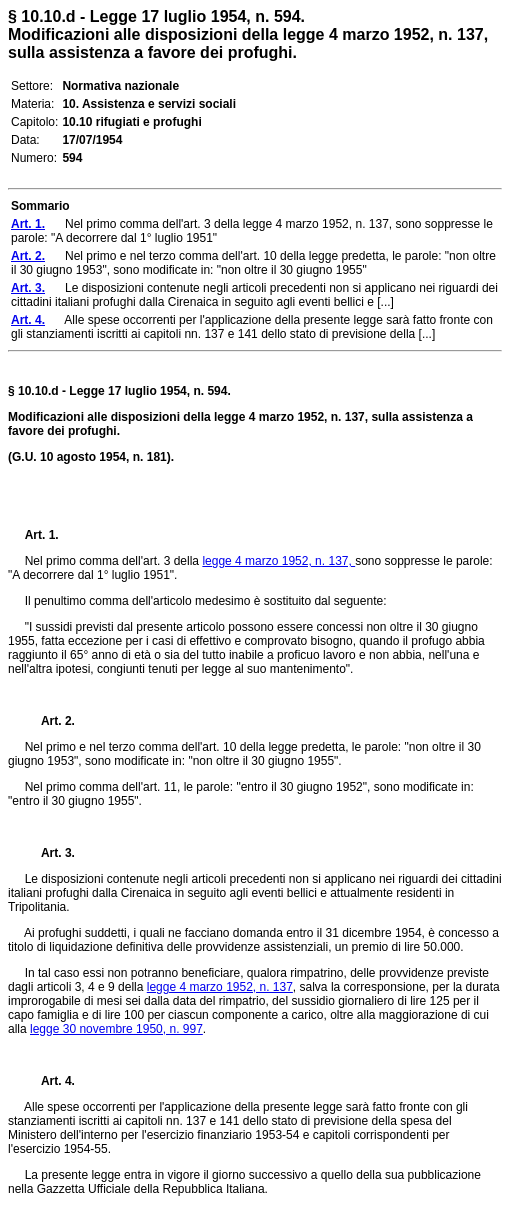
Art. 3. (50, 853)
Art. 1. (42, 535)
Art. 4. (50, 1081)
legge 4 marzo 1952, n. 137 (220, 987)
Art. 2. (50, 721)
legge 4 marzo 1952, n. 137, (278, 561)
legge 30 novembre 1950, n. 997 (116, 1029)
